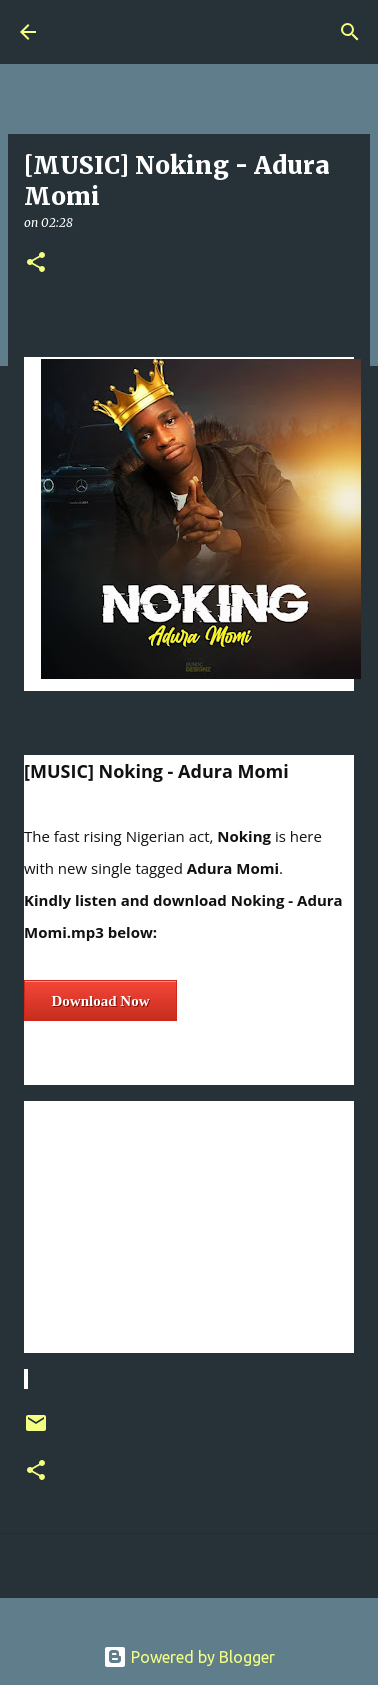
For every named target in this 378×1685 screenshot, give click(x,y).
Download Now (101, 1001)
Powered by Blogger (189, 1657)
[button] (36, 263)
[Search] (350, 32)
